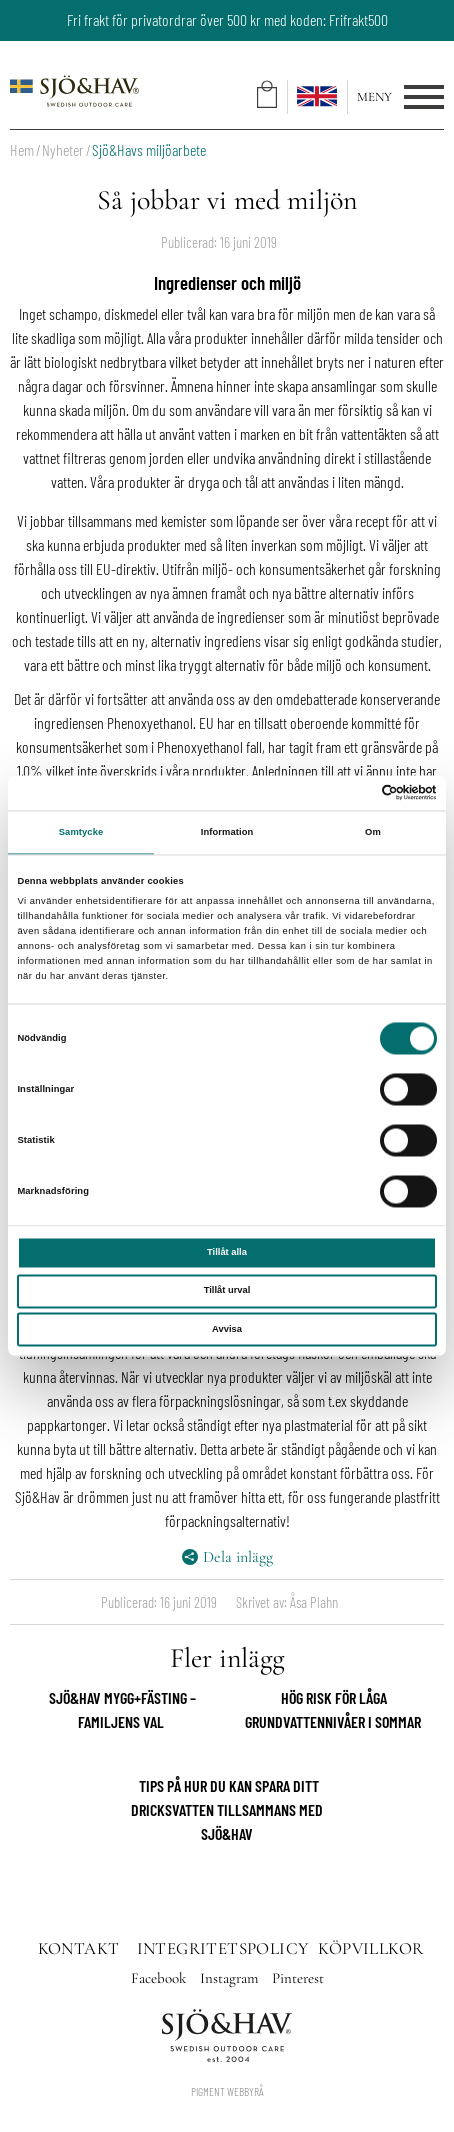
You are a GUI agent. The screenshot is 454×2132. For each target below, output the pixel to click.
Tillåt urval (227, 1291)
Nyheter (63, 149)
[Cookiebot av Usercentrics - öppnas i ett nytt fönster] (349, 793)
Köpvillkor (370, 1948)
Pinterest (298, 1978)
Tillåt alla (227, 1253)
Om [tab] (373, 833)
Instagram (231, 1978)
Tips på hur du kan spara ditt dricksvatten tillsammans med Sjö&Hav (227, 1809)
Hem (22, 149)
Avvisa (227, 1329)
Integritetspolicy (223, 1948)
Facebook (160, 1978)
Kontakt (79, 1948)
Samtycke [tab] (81, 833)
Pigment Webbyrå (227, 2091)
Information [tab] (227, 833)
